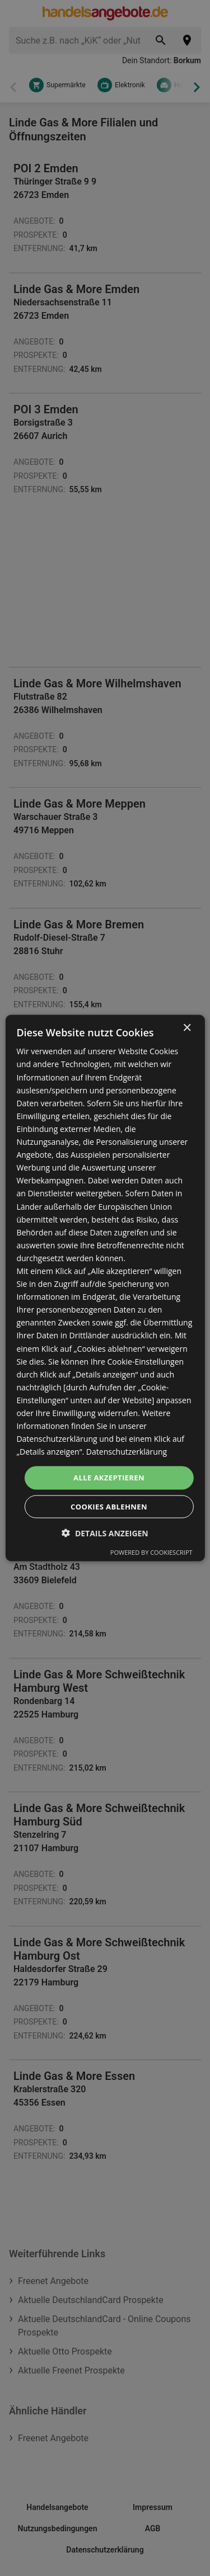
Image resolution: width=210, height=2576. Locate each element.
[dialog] (104, 1288)
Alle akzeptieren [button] (108, 1478)
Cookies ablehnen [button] (109, 1506)
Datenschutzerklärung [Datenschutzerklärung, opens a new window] (126, 1451)
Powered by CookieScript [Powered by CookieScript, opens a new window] (151, 1552)
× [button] (187, 1028)
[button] (105, 1532)
